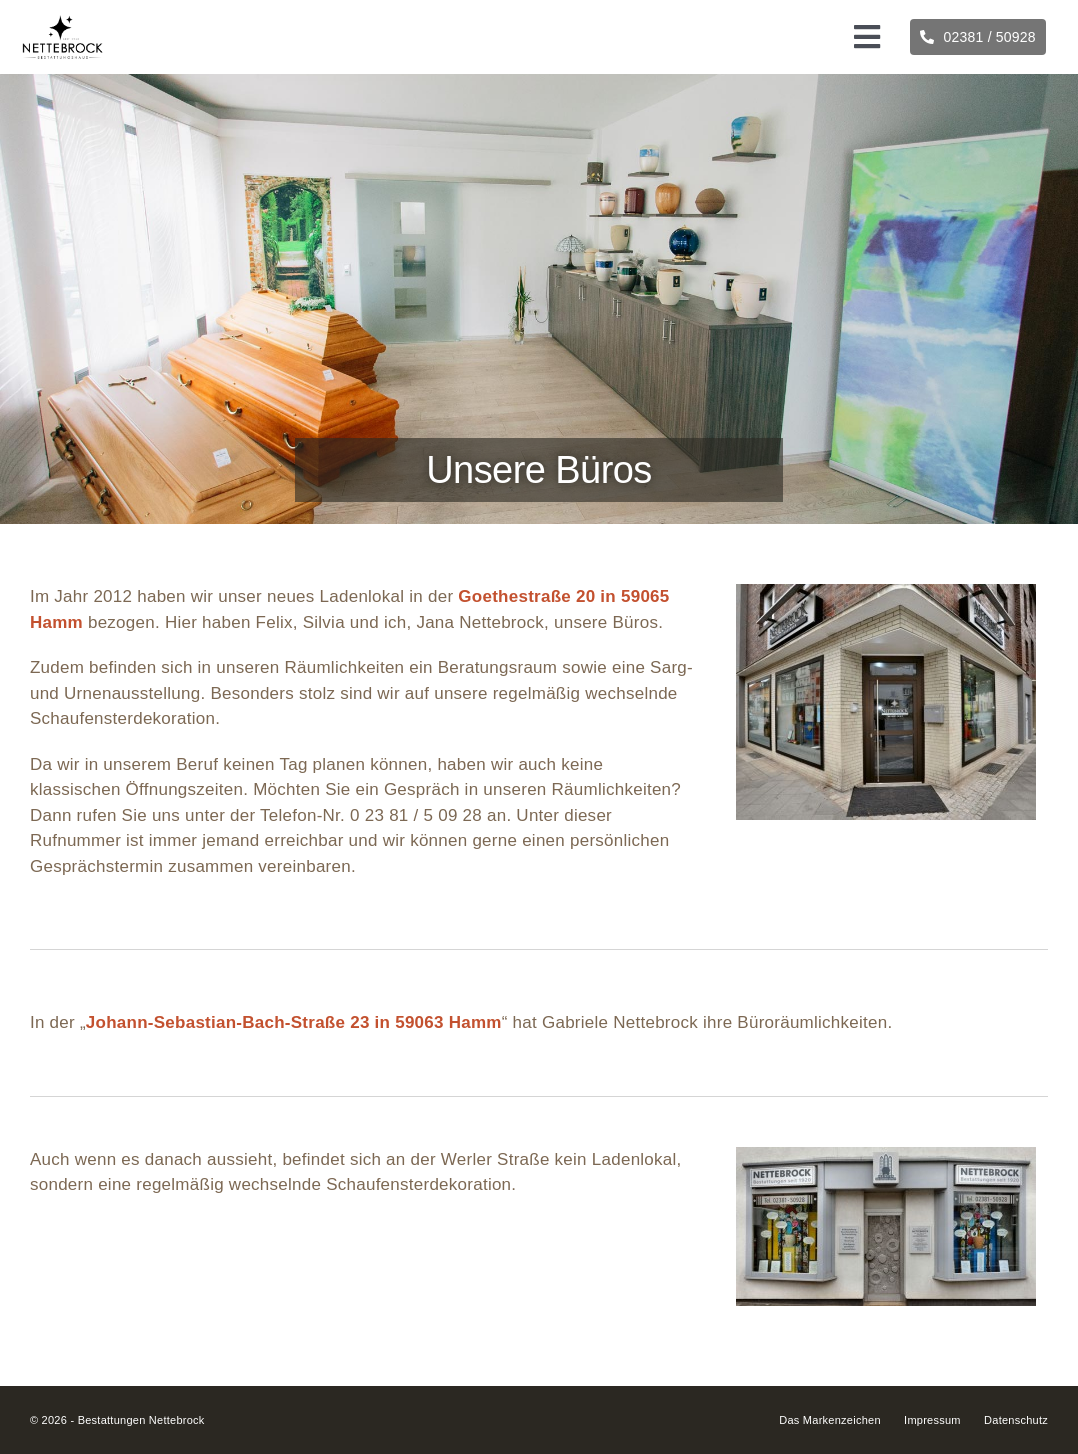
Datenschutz (1016, 1420)
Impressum (932, 1420)
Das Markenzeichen (830, 1420)
